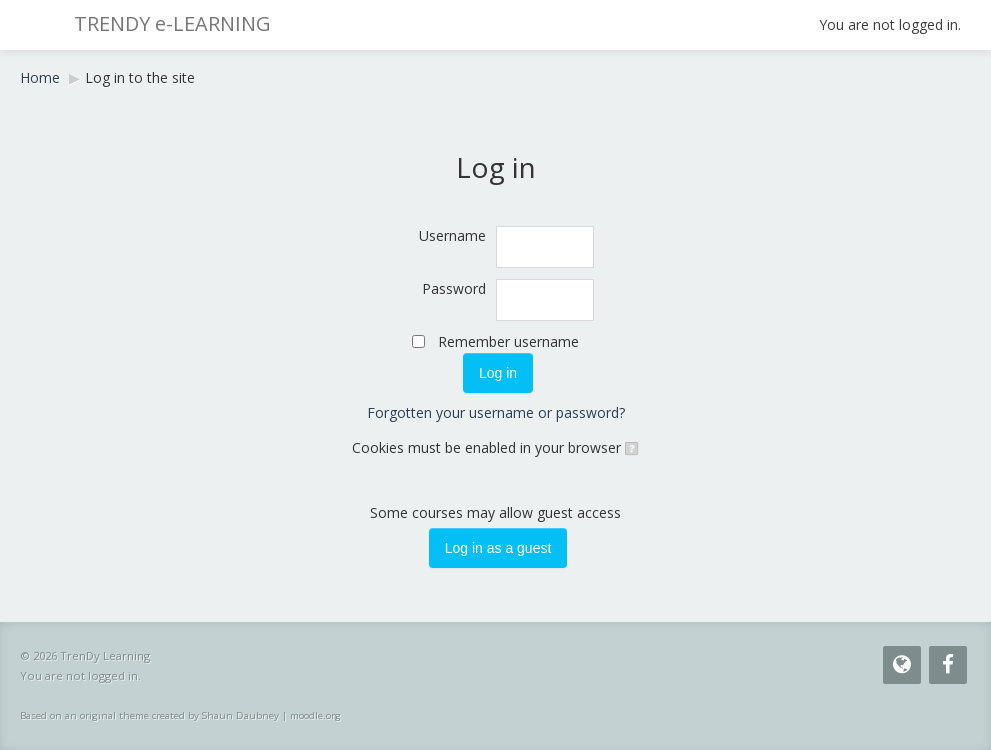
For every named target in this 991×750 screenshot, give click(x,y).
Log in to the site (140, 77)
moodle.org (315, 715)
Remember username (508, 341)
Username (452, 235)
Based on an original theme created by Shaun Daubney (149, 715)
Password (454, 288)
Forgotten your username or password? (496, 412)
